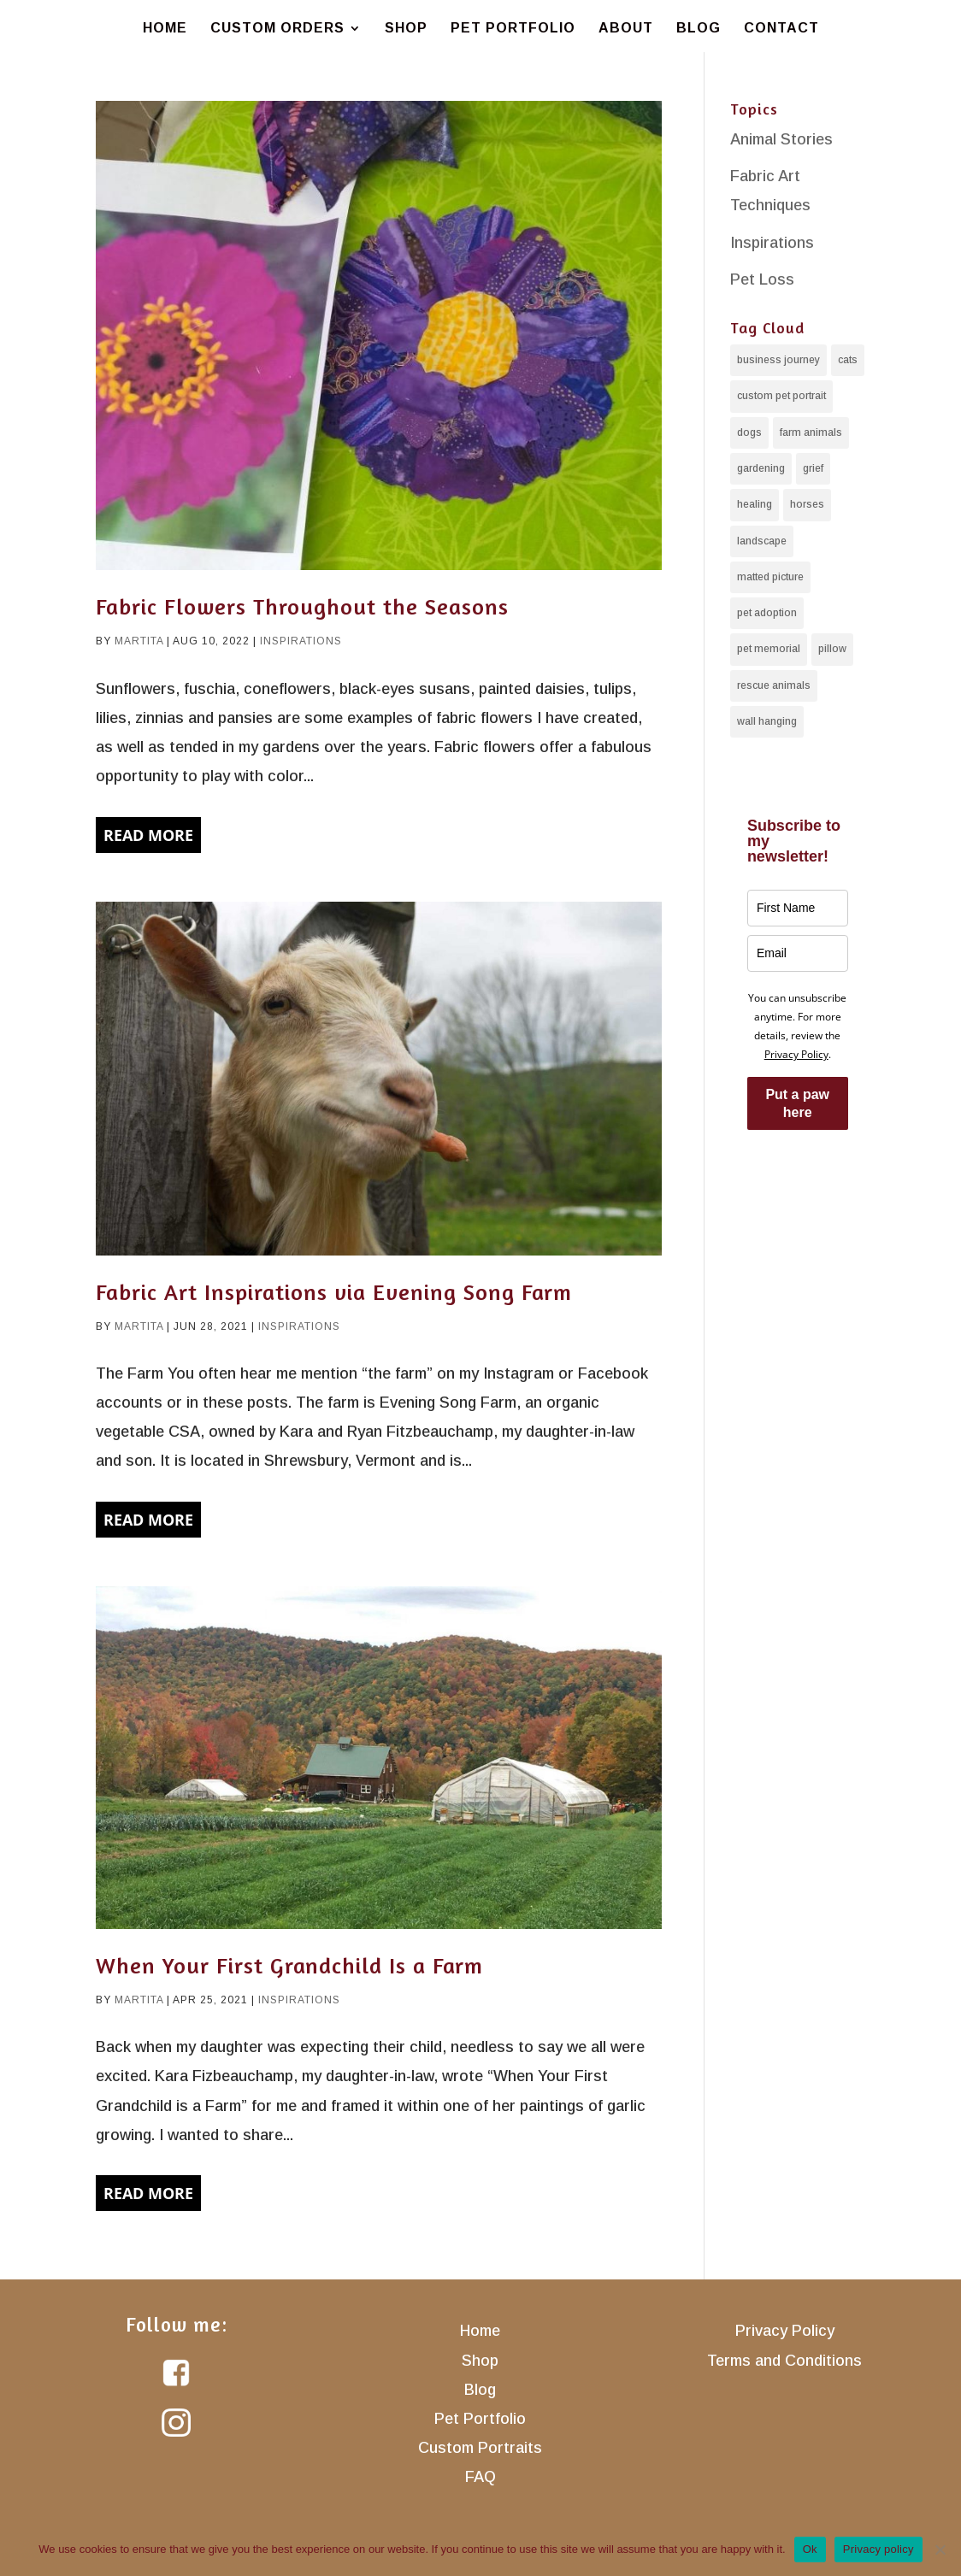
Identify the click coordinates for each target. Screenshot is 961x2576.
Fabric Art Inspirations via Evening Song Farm (334, 1292)
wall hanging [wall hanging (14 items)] (767, 720)
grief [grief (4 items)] (813, 468)
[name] (797, 907)
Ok (810, 2549)
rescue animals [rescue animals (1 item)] (774, 685)
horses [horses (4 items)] (807, 504)
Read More (148, 835)
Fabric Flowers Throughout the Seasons (302, 606)
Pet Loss (762, 279)
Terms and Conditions (784, 2360)
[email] (797, 952)
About (625, 28)
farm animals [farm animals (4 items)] (811, 432)
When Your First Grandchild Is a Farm (289, 1965)
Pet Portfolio (513, 28)
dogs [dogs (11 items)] (749, 432)
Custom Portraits (480, 2447)
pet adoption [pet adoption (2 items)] (767, 612)
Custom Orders (277, 28)
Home (165, 28)
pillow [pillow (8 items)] (832, 648)
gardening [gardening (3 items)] (761, 468)
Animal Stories (781, 139)
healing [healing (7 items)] (754, 504)
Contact (781, 28)
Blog (698, 28)
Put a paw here (797, 1102)
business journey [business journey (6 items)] (778, 360)
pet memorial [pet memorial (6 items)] (768, 648)
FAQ (480, 2476)
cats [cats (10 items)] (848, 360)
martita (139, 641)
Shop (406, 28)
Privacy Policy (796, 1053)
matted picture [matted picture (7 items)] (770, 576)
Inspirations (301, 641)
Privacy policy (878, 2549)
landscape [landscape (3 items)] (762, 540)
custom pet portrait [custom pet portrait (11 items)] (781, 396)
